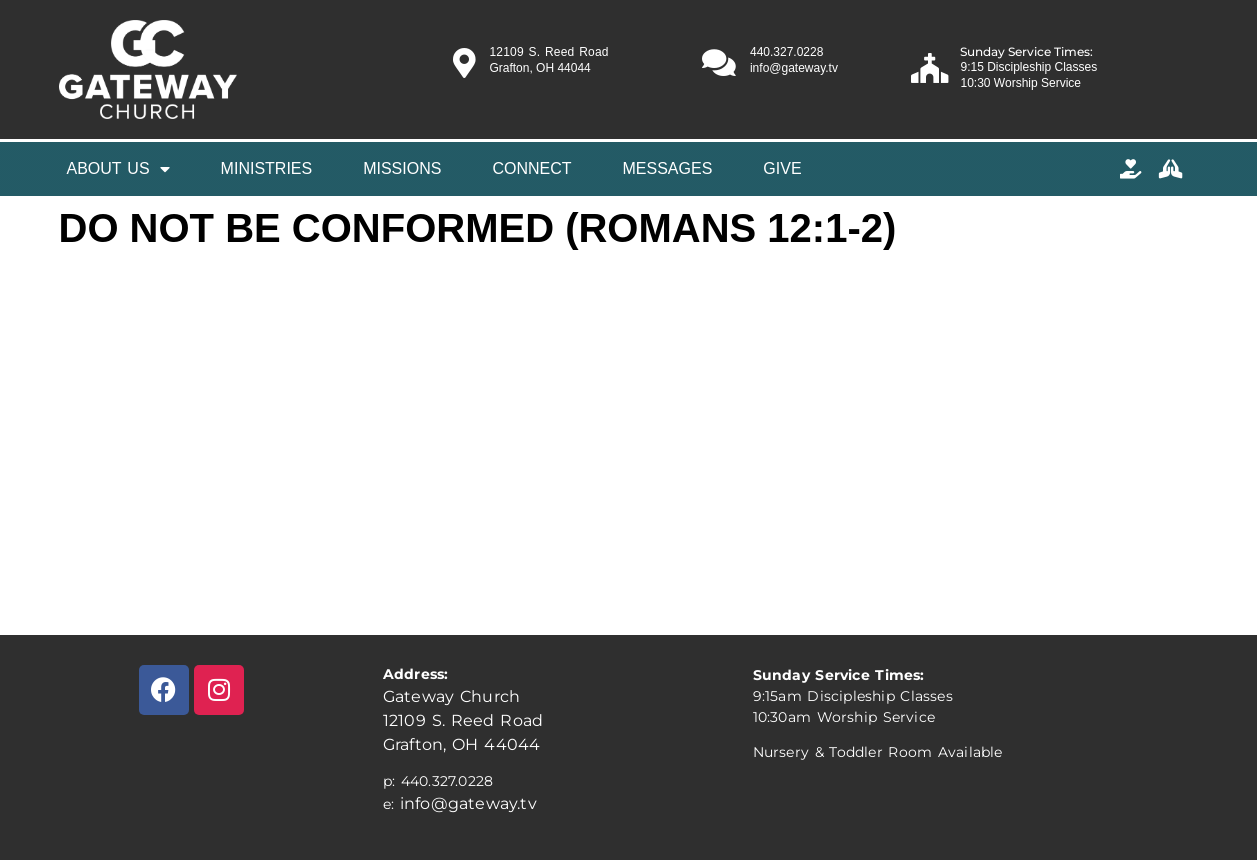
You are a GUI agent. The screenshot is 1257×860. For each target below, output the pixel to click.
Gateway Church (451, 696)
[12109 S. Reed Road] (464, 63)
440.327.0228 (786, 52)
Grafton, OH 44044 (462, 744)
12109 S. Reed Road (548, 52)
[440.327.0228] (719, 63)
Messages (668, 168)
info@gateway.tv (468, 803)
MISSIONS (402, 168)
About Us (118, 169)
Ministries (267, 168)
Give (782, 168)
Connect (531, 168)
